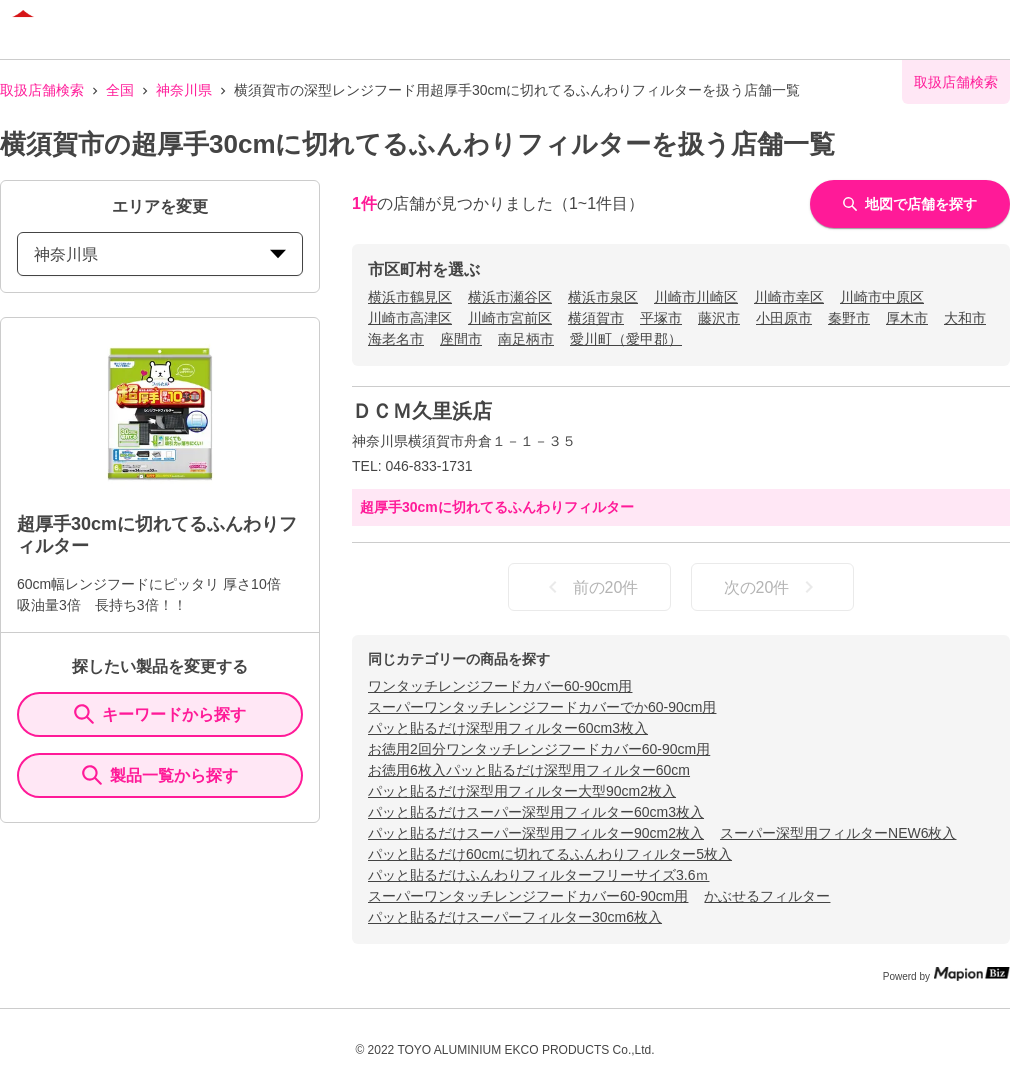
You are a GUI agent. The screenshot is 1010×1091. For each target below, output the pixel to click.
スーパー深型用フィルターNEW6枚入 (838, 833)
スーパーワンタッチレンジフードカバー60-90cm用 (528, 896)
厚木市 (907, 318)
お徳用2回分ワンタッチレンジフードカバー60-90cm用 (539, 749)
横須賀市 (596, 318)
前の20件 (590, 587)
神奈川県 (184, 90)
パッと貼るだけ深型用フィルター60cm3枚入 (508, 728)
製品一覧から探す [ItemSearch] (160, 775)
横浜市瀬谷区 (510, 297)
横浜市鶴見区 (410, 297)
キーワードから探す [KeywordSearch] (160, 714)
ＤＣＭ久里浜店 (422, 411)
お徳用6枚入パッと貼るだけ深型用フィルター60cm (529, 770)
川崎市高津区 (410, 318)
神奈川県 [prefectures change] (160, 254)
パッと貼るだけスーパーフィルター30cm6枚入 (515, 917)
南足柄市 (526, 339)
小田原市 (784, 318)
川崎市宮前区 (510, 318)
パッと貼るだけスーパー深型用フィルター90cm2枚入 (536, 833)
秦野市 (849, 318)
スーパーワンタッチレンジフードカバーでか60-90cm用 (542, 707)
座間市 (461, 339)
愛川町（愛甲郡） (626, 339)
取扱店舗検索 (42, 90)
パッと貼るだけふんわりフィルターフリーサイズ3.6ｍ (538, 875)
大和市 (965, 318)
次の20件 (773, 587)
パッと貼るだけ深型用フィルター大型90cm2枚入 (522, 791)
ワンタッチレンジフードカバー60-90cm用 (500, 686)
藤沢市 (719, 318)
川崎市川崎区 (696, 297)
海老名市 (396, 339)
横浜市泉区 (603, 297)
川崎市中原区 (882, 297)
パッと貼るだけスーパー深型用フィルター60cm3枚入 (536, 812)
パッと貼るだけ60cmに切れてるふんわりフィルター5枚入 (550, 854)
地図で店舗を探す (910, 204)
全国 (120, 90)
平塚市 (661, 318)
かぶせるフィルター (767, 896)
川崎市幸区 (789, 297)
